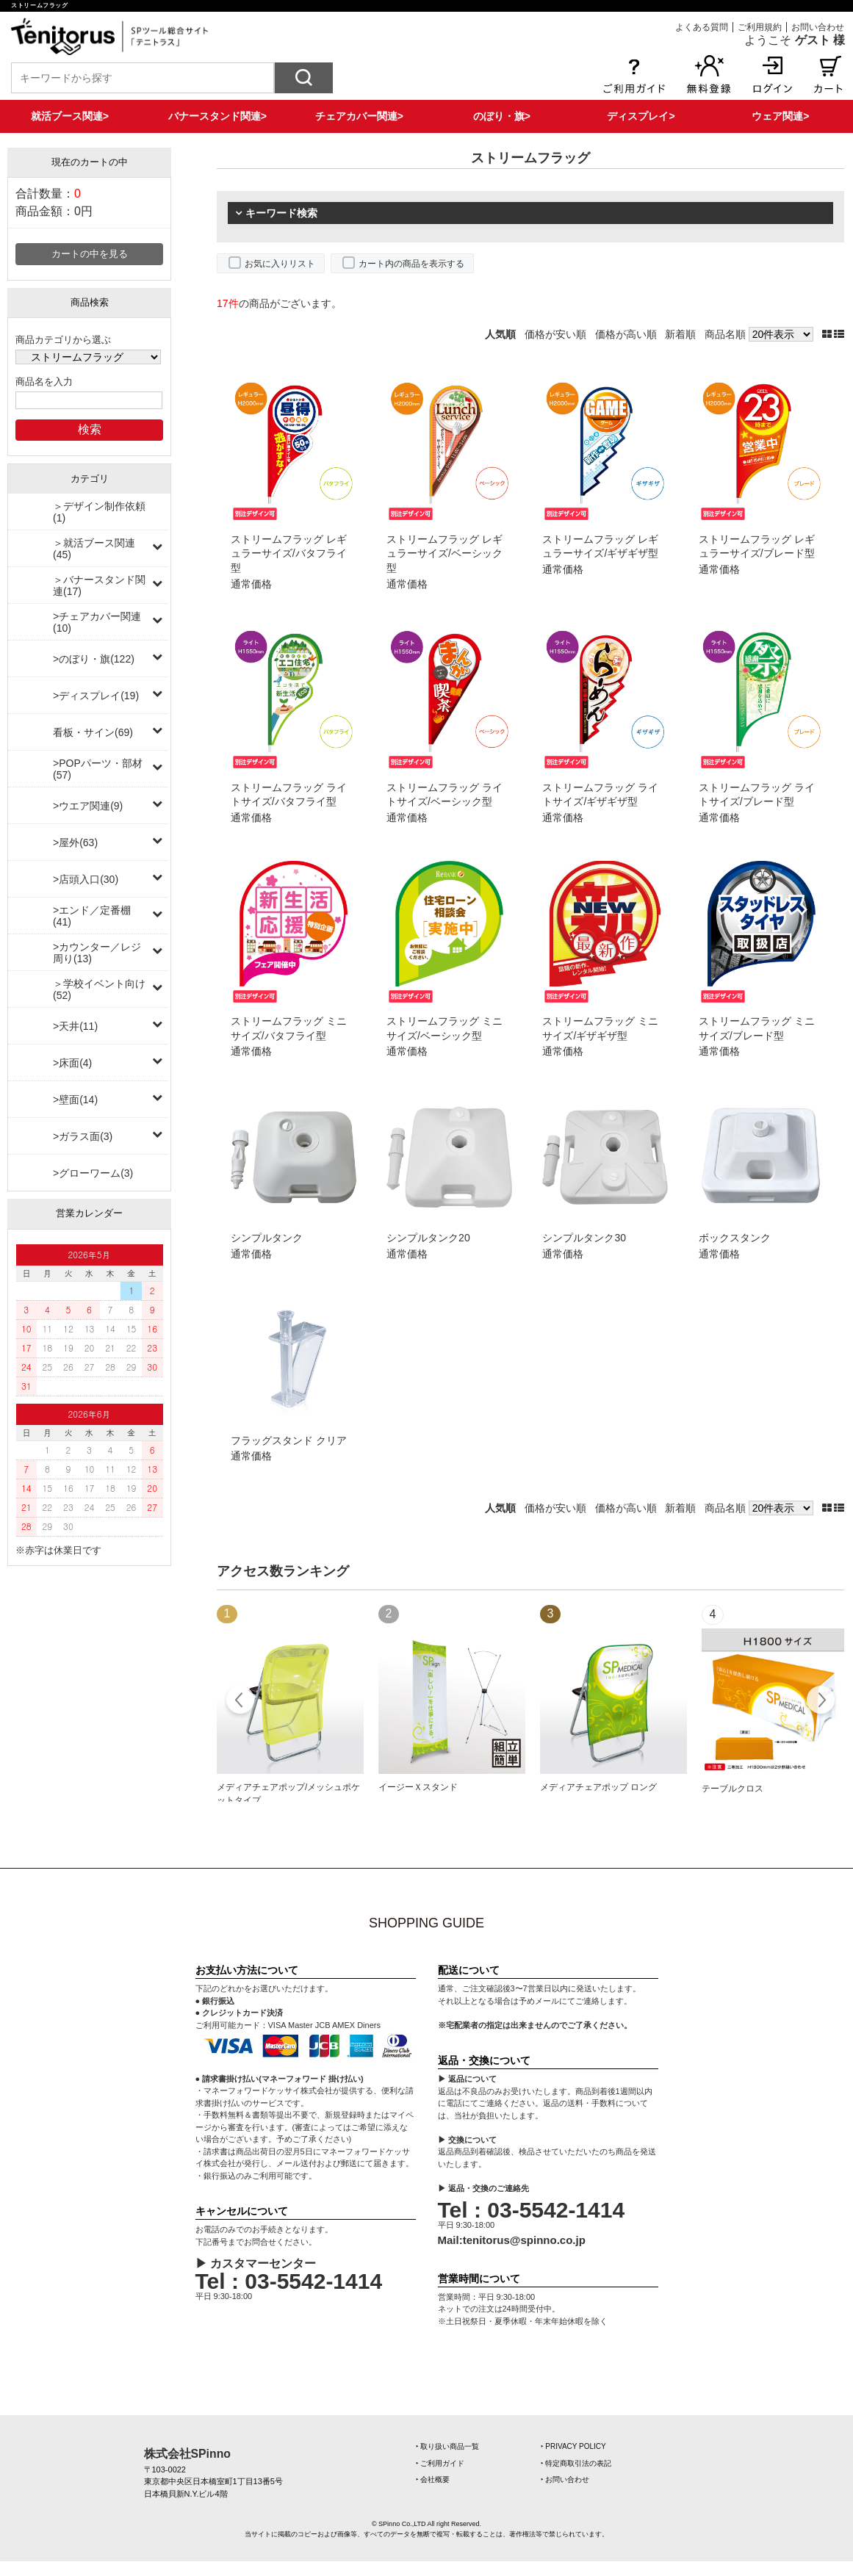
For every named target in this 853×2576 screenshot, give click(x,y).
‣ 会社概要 (433, 2479)
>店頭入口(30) (85, 879)
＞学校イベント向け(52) (99, 989)
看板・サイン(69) (93, 732)
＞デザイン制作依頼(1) (99, 512)
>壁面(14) (75, 1099)
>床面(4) (72, 1063)
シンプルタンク (267, 1238)
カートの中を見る (89, 254)
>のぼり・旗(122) (93, 659)
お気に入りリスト (280, 264)
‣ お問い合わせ (565, 2479)
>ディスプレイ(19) (96, 695)
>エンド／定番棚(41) (92, 916)
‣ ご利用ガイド (440, 2463)
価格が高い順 (626, 334)
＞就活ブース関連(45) (94, 548)
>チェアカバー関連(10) (97, 622)
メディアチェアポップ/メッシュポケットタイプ (288, 1793)
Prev (240, 1702)
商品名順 (725, 334)
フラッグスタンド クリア (289, 1440)
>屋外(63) (75, 842)
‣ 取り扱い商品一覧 (448, 2446)
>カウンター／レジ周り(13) (97, 952)
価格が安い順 (555, 334)
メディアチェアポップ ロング (598, 1787)
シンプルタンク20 (428, 1238)
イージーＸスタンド (418, 1787)
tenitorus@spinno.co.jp (524, 2240)
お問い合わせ (817, 27)
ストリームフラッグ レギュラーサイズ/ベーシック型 (444, 553)
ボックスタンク (735, 1238)
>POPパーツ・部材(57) (98, 769)
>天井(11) (75, 1026)
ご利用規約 (760, 27)
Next (820, 1702)
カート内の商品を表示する (411, 264)
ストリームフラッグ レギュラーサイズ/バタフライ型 (289, 553)
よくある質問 (701, 27)
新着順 (680, 334)
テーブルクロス (732, 1788)
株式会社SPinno (187, 2453)
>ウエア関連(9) (88, 806)
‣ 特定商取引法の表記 (576, 2463)
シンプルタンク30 (584, 1238)
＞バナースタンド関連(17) (99, 585)
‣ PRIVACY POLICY (573, 2446)
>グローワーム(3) (93, 1173)
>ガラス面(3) (82, 1136)
